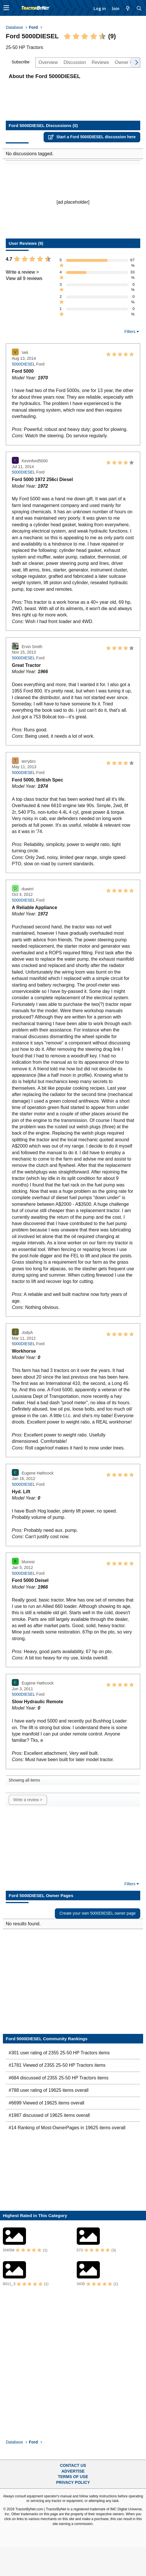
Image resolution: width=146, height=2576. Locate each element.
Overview (48, 62)
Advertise (73, 2471)
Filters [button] (129, 331)
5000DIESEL (23, 364)
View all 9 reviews (24, 278)
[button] (6, 8)
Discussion (74, 62)
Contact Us (73, 2465)
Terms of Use (73, 2476)
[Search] (139, 8)
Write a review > (22, 272)
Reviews (100, 62)
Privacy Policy (73, 2482)
